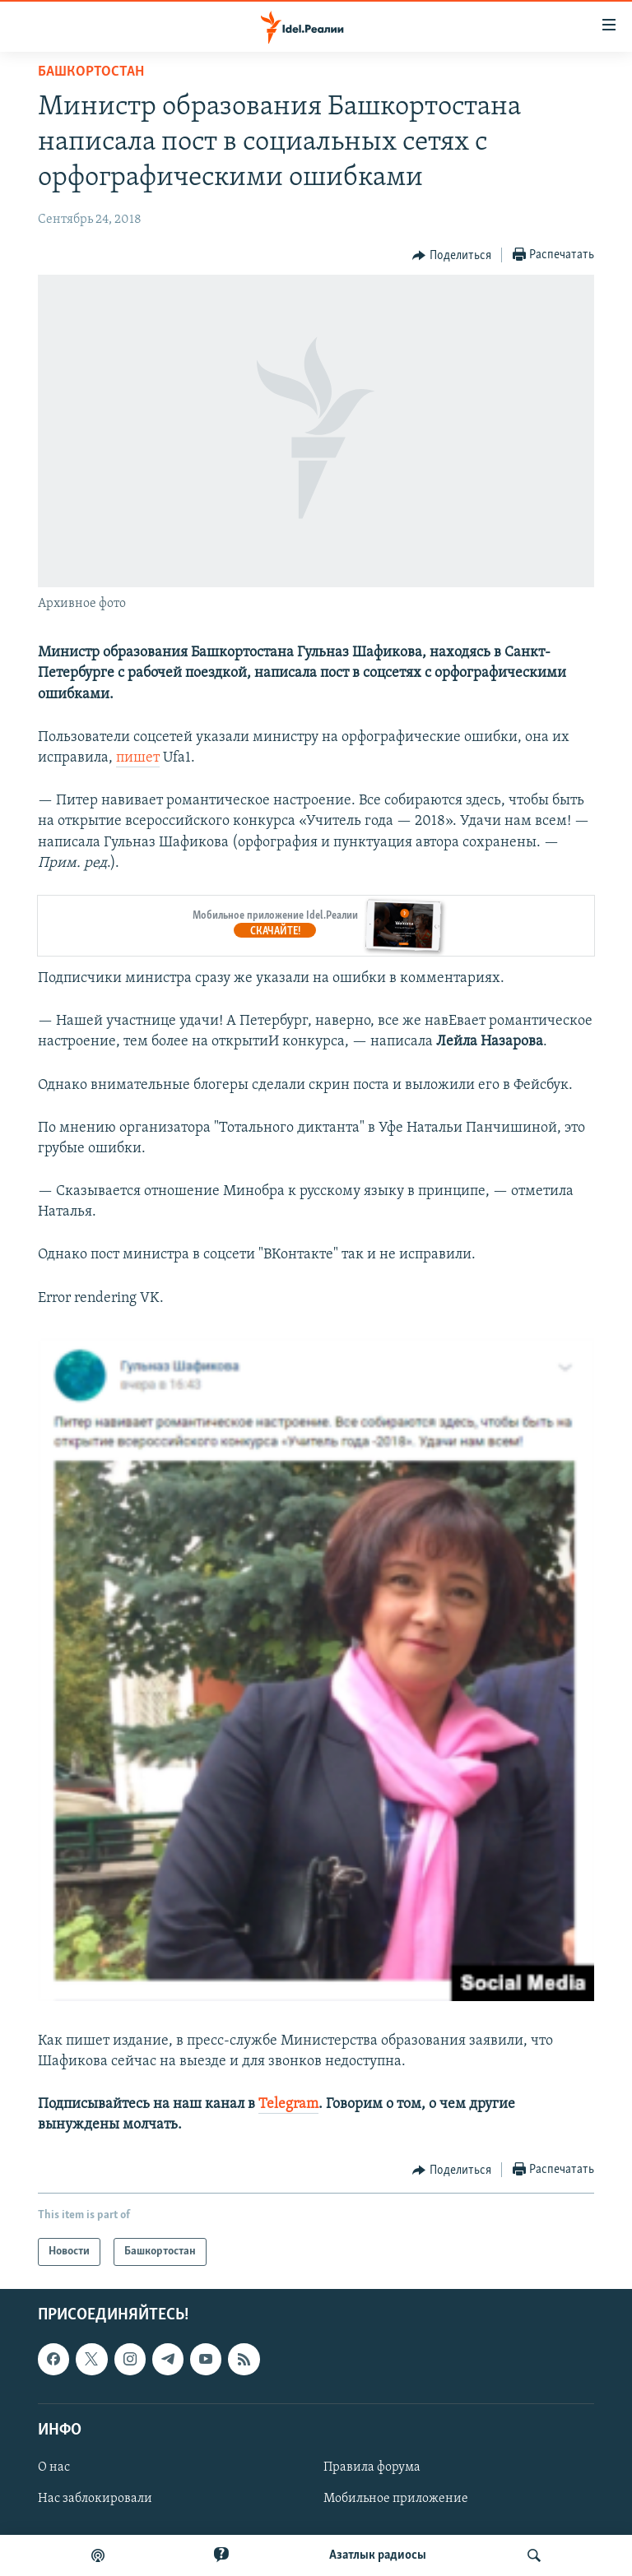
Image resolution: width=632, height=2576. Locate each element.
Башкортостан (91, 72)
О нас (54, 2467)
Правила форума (372, 2467)
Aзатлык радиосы (377, 2555)
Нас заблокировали (95, 2498)
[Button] (451, 256)
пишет (138, 758)
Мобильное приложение (395, 2498)
